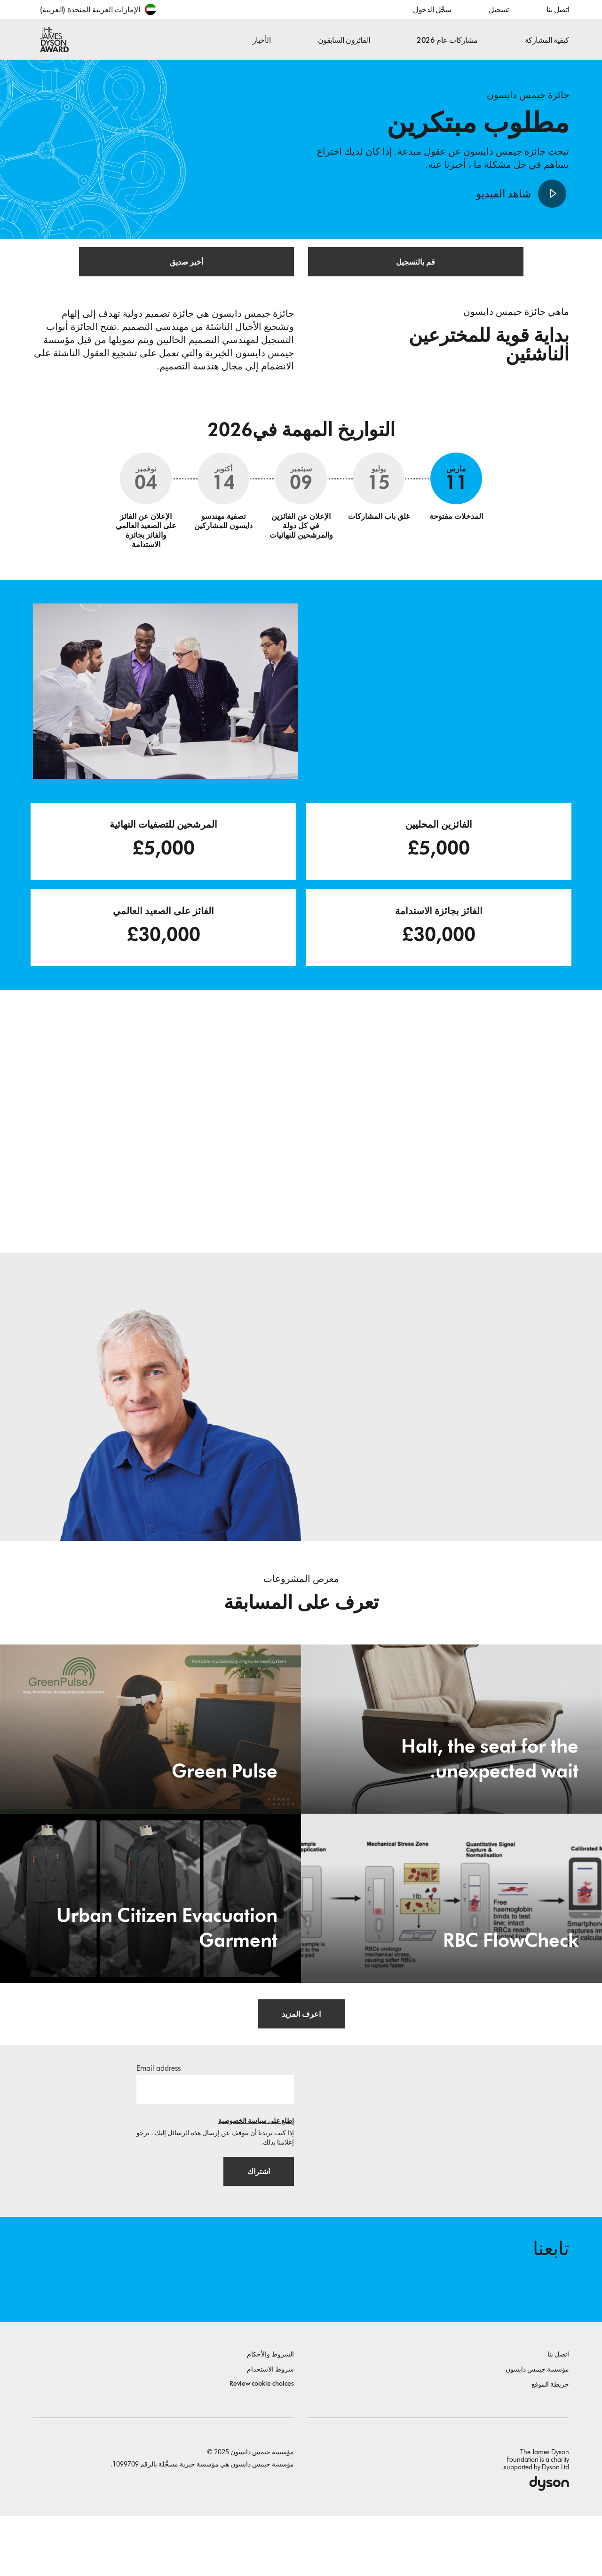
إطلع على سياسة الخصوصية (256, 2165)
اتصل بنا (558, 9)
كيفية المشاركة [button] (547, 40)
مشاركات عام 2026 (447, 40)
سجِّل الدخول (432, 9)
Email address (158, 2111)
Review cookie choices (262, 2443)
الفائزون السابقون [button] (344, 40)
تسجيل (499, 9)
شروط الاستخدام (270, 2429)
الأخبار (262, 40)
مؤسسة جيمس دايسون (537, 2429)
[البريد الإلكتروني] (215, 2132)
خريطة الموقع (550, 2444)
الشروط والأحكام (270, 2414)
